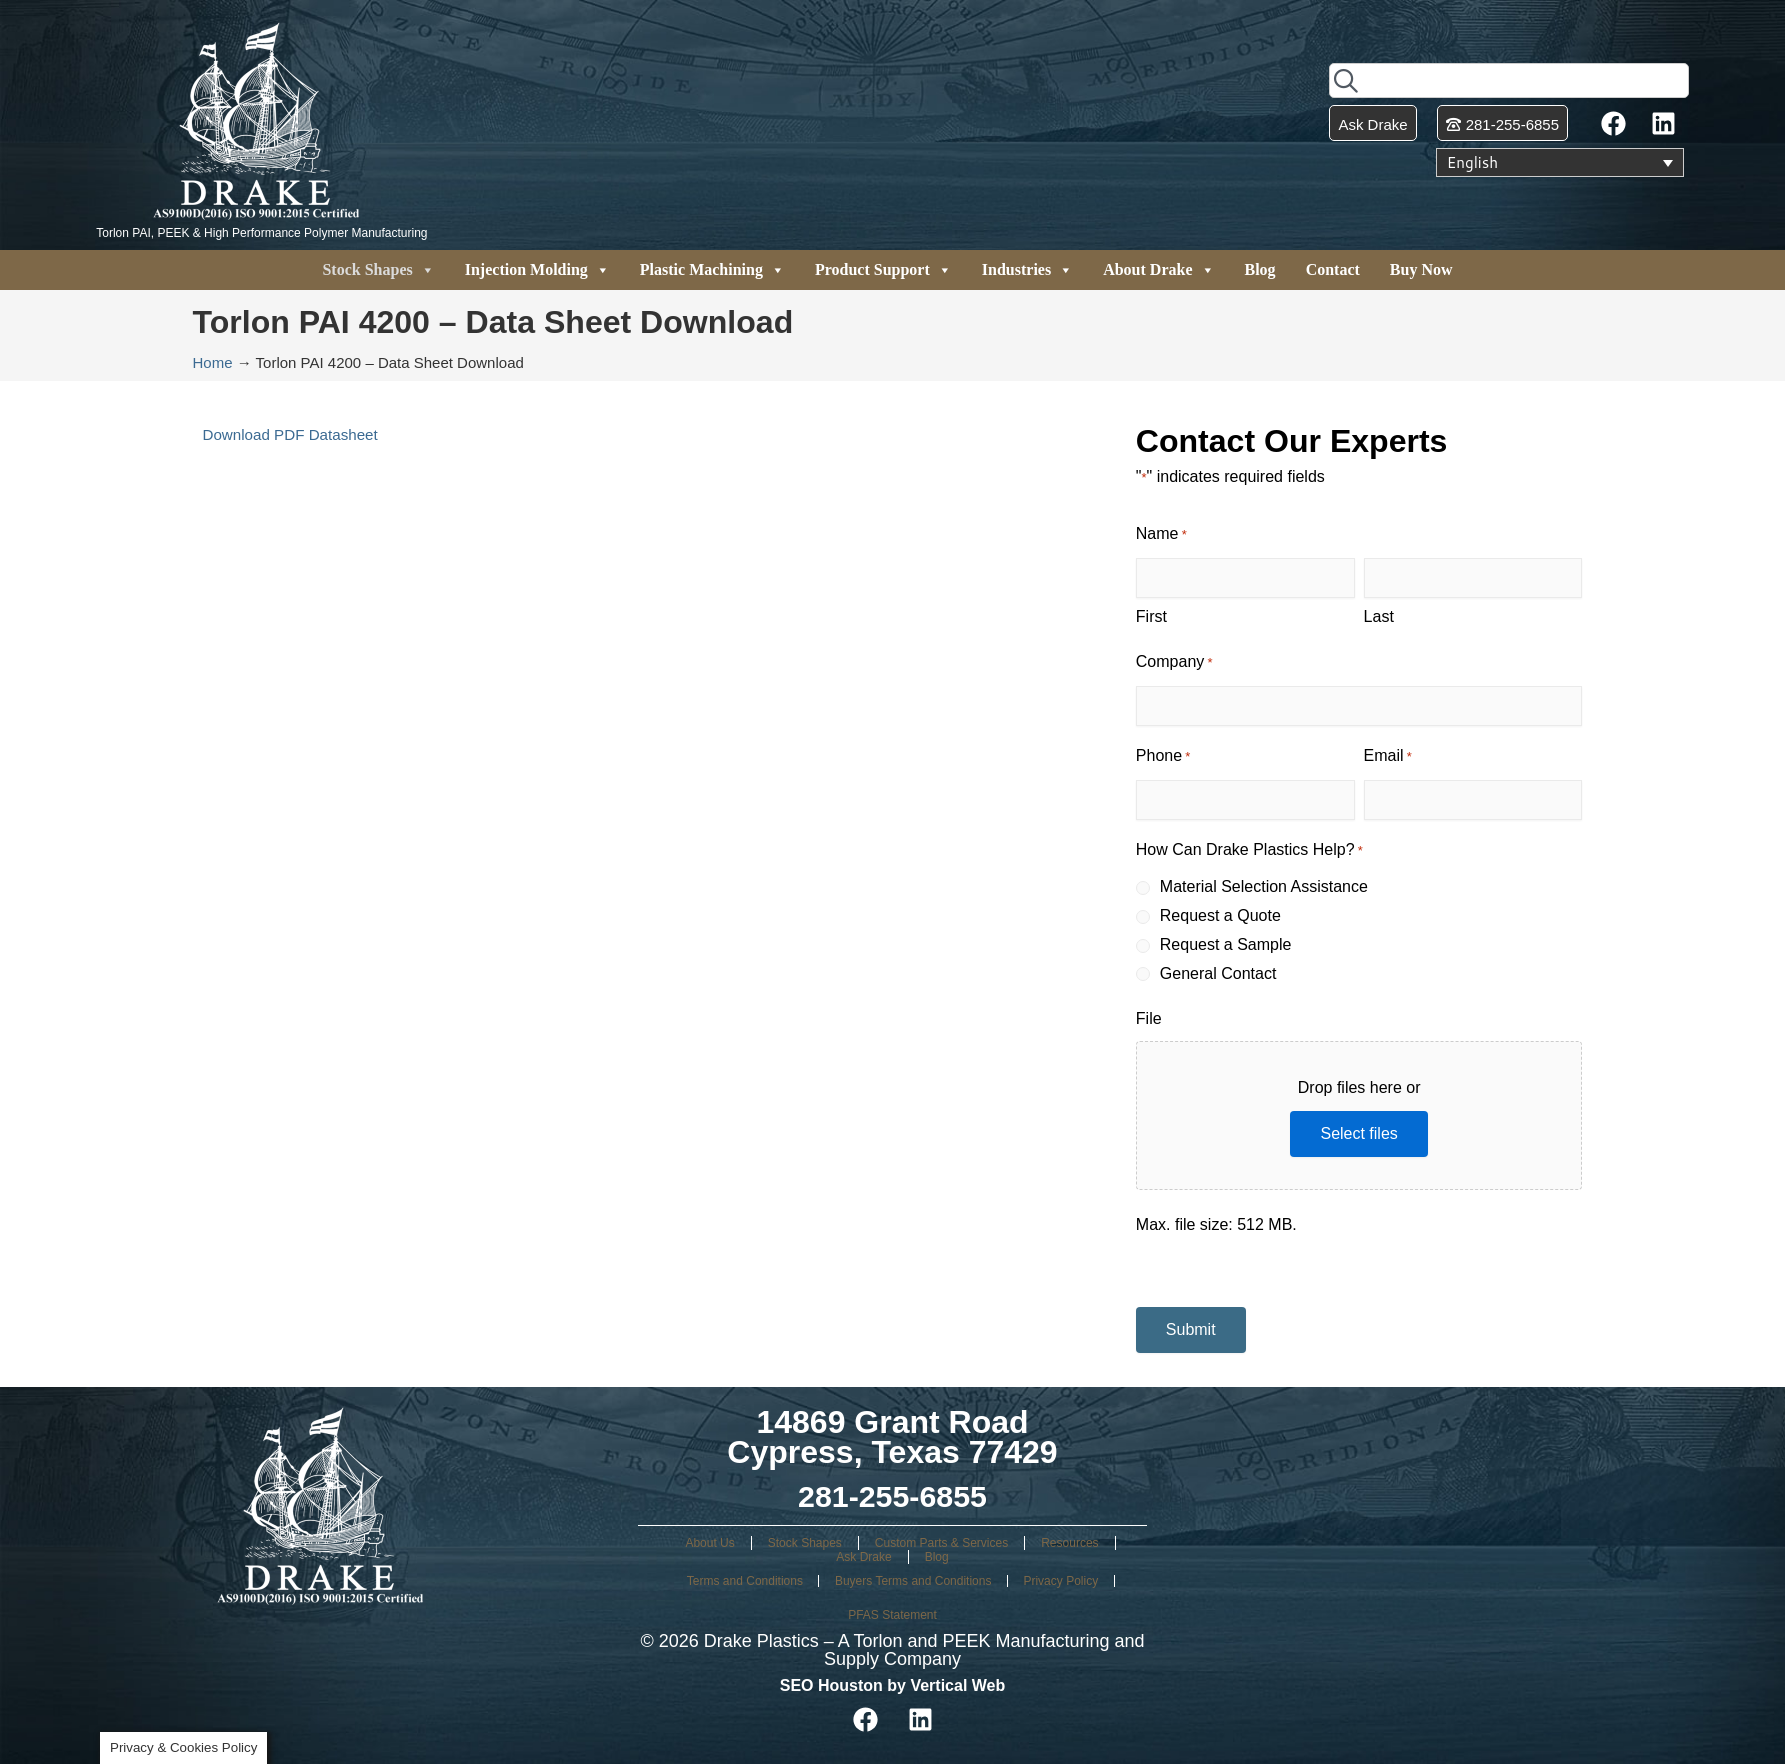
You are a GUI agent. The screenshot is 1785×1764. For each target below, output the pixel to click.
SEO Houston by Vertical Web (893, 1685)
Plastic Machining (712, 270)
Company (1174, 663)
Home (213, 362)
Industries (1027, 270)
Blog (1260, 269)
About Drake (1158, 270)
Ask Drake (863, 1557)
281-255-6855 (892, 1496)
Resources (1069, 1543)
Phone (1163, 757)
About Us (709, 1543)
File (1149, 1018)
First (1151, 616)
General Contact (1218, 973)
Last (1379, 616)
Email (1388, 757)
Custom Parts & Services (941, 1543)
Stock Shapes (378, 270)
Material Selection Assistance (1264, 886)
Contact (1333, 269)
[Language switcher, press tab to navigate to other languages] (1560, 163)
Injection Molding (537, 270)
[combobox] (1509, 80)
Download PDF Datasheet (295, 434)
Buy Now (1421, 269)
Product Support (883, 270)
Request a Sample (1226, 944)
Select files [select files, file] (1358, 1133)
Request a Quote (1220, 915)
